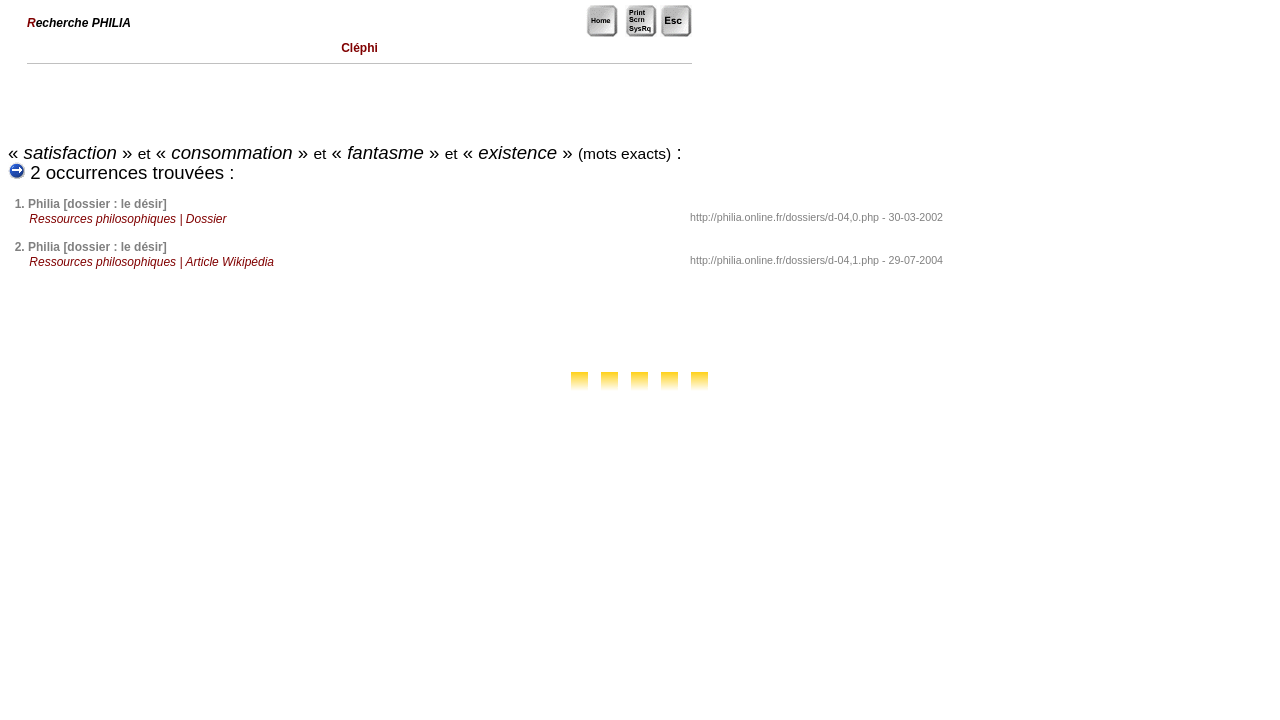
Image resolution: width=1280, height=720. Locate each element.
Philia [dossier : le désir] (97, 204)
